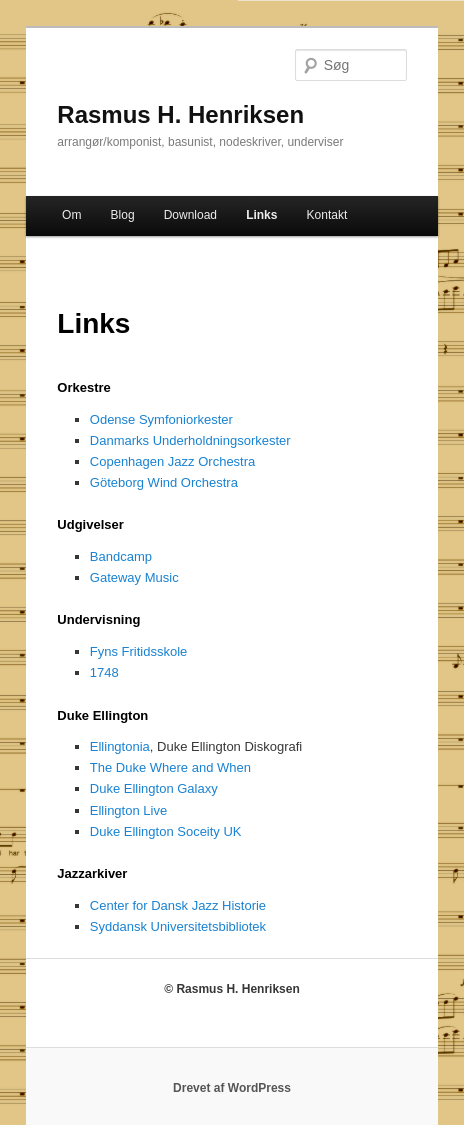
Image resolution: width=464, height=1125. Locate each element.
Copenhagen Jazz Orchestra (172, 461)
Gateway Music (134, 577)
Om (71, 215)
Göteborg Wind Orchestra (164, 482)
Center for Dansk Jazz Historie (178, 905)
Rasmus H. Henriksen (180, 114)
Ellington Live (128, 810)
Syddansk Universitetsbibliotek (178, 926)
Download (190, 215)
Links (261, 215)
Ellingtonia (120, 746)
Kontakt (327, 215)
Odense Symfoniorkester (161, 419)
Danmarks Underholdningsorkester (190, 440)
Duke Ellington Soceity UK (166, 831)
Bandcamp (121, 556)
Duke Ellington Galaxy (154, 788)
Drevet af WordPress (232, 1088)
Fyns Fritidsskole (139, 651)
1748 (104, 672)
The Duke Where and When (170, 767)
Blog (123, 215)
